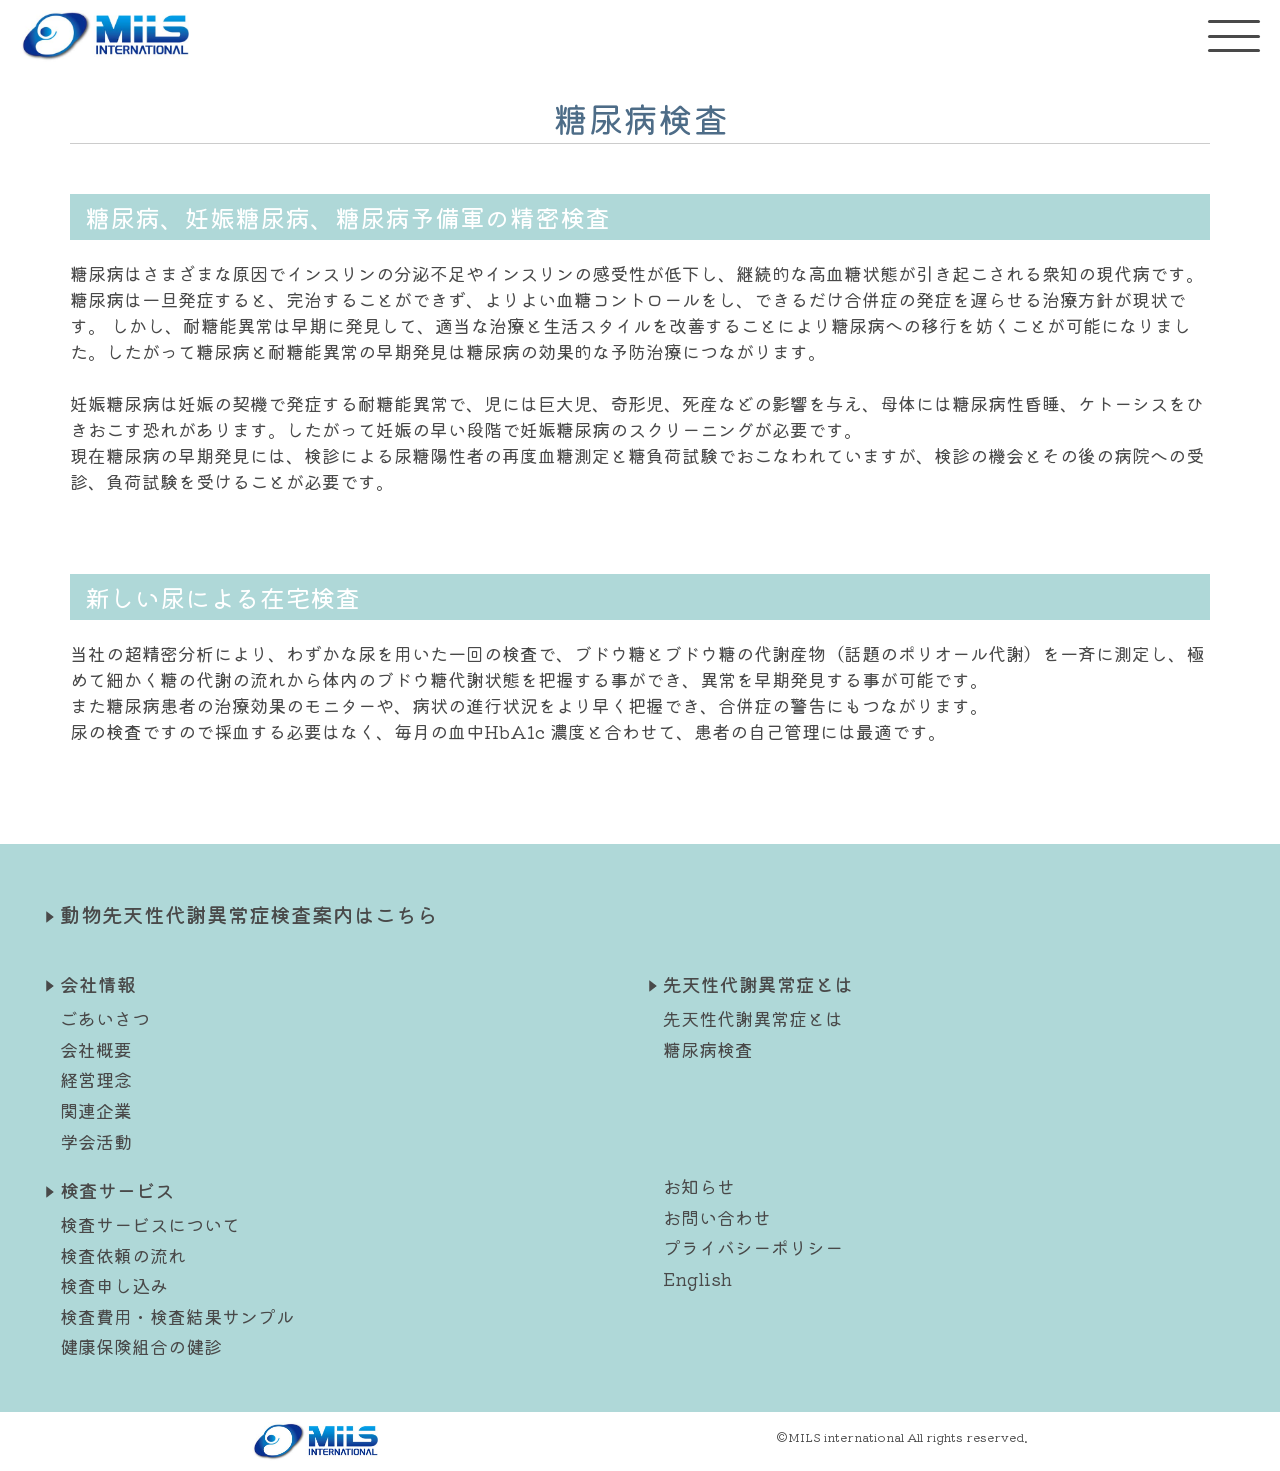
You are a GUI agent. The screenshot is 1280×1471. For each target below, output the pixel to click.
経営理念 (96, 1079)
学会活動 (96, 1141)
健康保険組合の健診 (141, 1346)
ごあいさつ (105, 1018)
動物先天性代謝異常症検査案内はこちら (249, 914)
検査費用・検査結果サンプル (177, 1316)
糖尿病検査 (708, 1049)
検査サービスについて (150, 1224)
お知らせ (699, 1186)
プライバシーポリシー (753, 1247)
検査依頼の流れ (123, 1255)
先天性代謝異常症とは (753, 1018)
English (697, 1278)
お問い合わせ (717, 1217)
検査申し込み (114, 1285)
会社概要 (96, 1049)
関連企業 (96, 1110)
